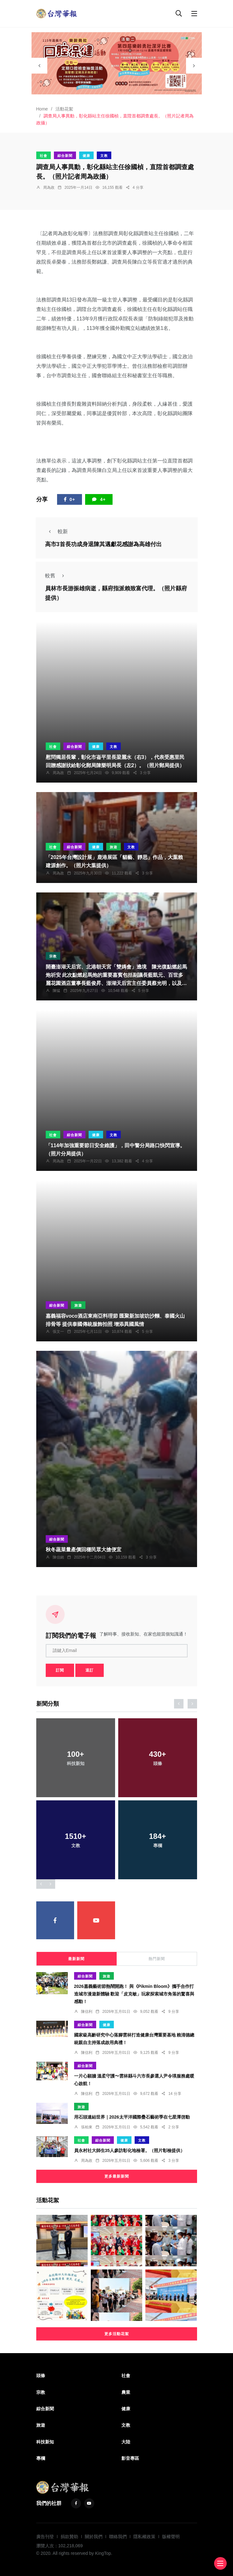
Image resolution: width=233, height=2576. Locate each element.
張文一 (58, 1331)
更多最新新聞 (116, 2176)
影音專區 (130, 2458)
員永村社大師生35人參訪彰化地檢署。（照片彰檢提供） (129, 2150)
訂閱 (60, 1670)
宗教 (53, 956)
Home (42, 108)
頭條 (40, 2375)
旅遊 (113, 847)
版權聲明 (171, 2536)
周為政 (49, 187)
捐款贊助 (69, 2536)
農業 (125, 2392)
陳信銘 (58, 1557)
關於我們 (93, 2536)
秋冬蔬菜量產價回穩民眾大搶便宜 (83, 1550)
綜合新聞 (65, 156)
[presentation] (39, 66)
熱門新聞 (157, 1959)
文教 (104, 156)
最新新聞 (76, 1959)
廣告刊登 (45, 2536)
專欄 (40, 2458)
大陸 (125, 2441)
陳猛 (56, 990)
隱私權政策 (144, 2536)
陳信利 (86, 2011)
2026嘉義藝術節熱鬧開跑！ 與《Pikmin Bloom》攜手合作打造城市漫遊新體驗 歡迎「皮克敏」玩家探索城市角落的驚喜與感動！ (134, 1994)
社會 (43, 156)
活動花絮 (64, 108)
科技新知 (45, 2441)
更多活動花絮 (116, 2334)
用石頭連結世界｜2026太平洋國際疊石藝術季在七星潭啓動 (132, 2117)
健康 (86, 156)
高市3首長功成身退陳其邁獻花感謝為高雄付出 (103, 544)
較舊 (56, 575)
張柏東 (86, 2127)
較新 (56, 531)
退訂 (89, 1670)
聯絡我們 (118, 2536)
